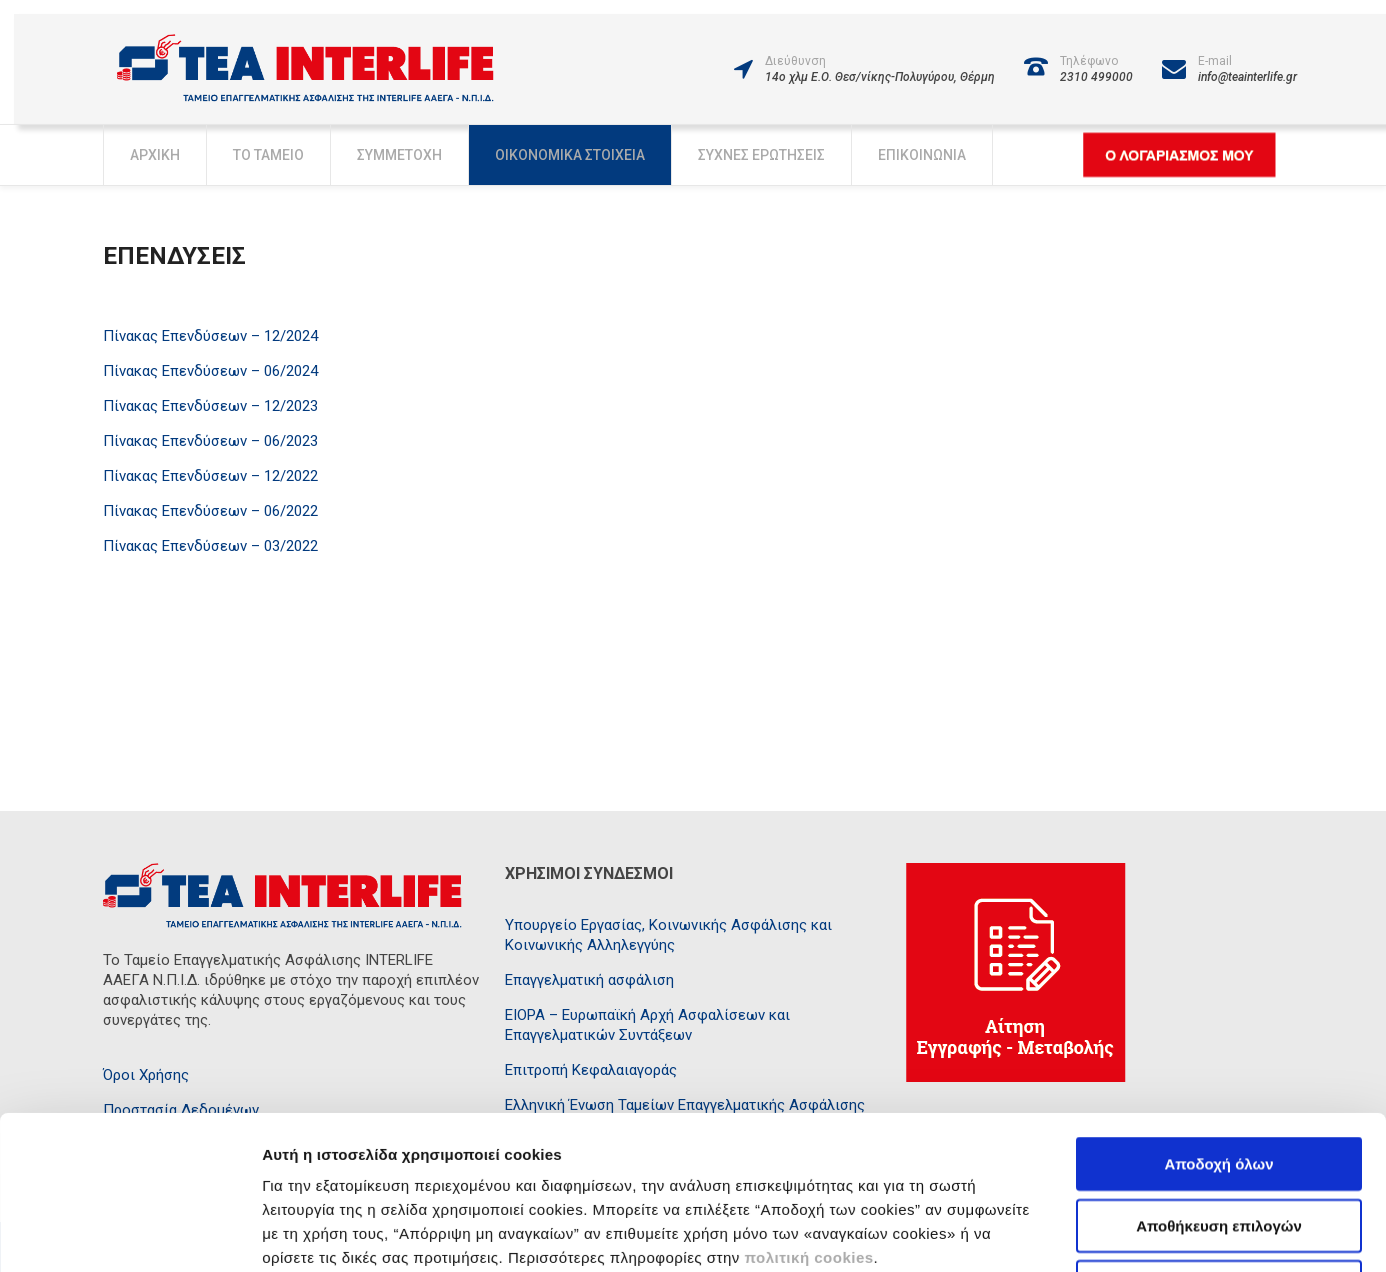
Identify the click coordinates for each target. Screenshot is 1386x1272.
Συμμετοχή (399, 155)
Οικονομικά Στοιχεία (570, 155)
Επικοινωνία (922, 155)
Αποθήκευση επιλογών (1219, 1081)
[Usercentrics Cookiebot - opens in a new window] (129, 1233)
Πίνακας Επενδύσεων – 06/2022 (210, 511)
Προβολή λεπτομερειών (1113, 1232)
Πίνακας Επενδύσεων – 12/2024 (210, 336)
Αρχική (155, 155)
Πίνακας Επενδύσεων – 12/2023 (210, 406)
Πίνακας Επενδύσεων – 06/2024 (210, 371)
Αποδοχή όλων (1218, 1019)
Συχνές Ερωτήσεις (761, 155)
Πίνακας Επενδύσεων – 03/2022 (210, 546)
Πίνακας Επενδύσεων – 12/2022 (210, 476)
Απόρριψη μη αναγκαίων (1219, 1142)
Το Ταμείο (268, 155)
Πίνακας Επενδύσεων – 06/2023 (210, 441)
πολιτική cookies (808, 1113)
